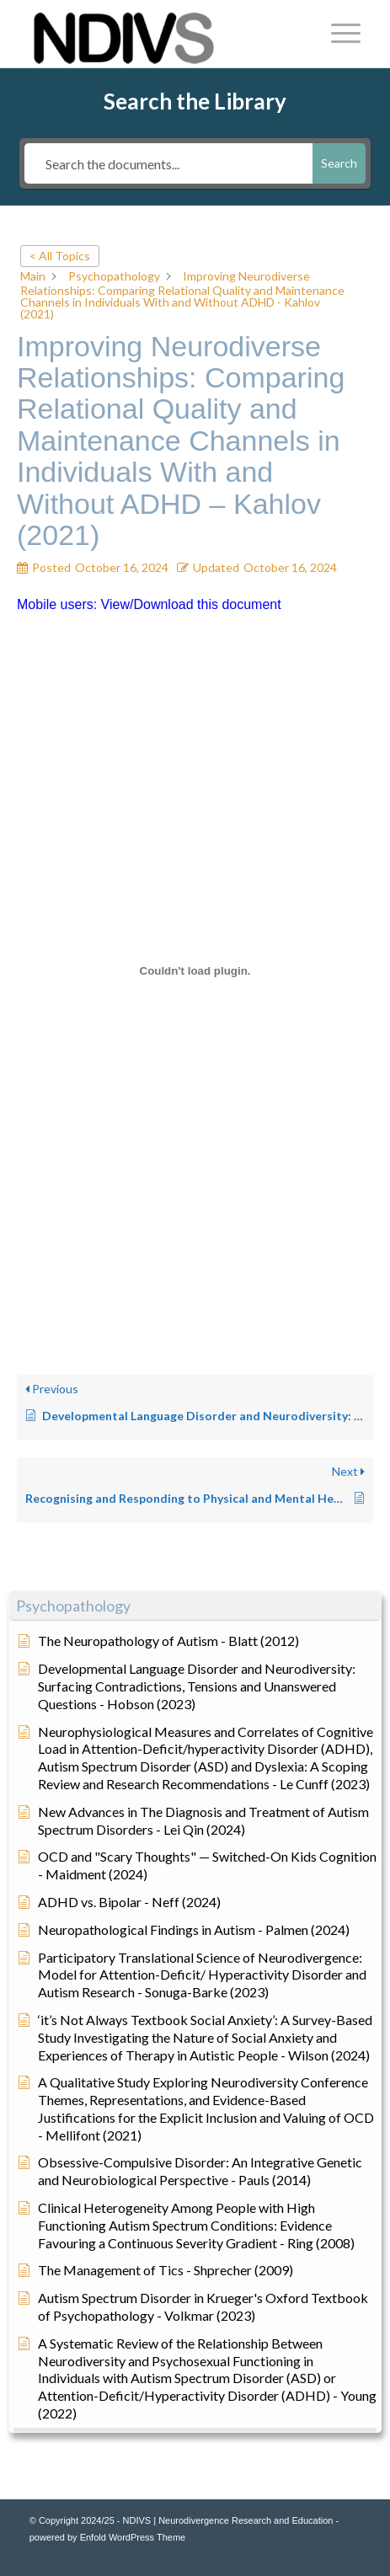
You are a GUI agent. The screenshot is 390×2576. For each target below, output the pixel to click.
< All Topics (59, 256)
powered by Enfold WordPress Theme (107, 2537)
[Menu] (337, 33)
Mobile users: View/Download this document (149, 604)
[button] (195, 1606)
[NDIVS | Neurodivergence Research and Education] (162, 33)
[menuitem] (337, 33)
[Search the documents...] (168, 163)
